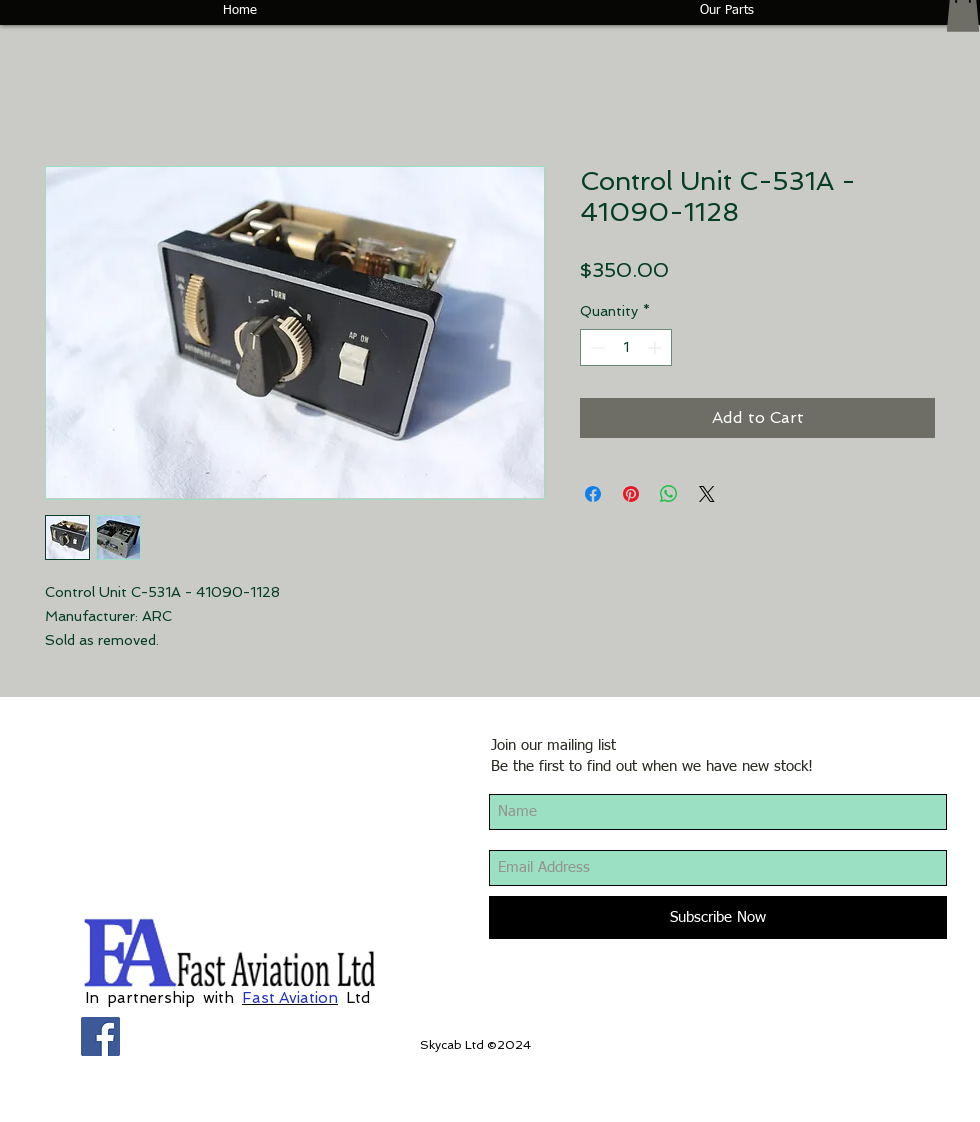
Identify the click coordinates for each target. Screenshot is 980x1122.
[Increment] (656, 347)
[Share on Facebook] (593, 494)
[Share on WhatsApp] (669, 494)
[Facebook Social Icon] (100, 1036)
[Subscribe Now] (718, 917)
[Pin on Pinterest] (631, 494)
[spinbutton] (626, 347)
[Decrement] (595, 347)
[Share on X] (707, 494)
